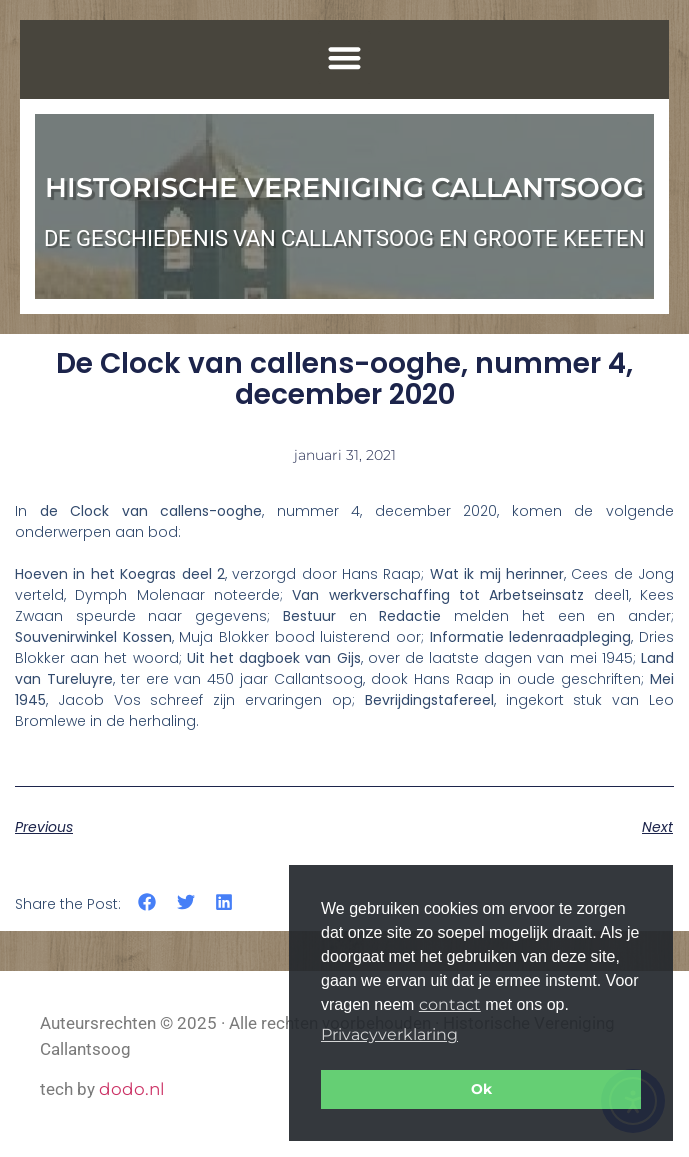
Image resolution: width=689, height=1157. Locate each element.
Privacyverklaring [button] (389, 1034)
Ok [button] (481, 1089)
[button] (344, 57)
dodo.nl (132, 1089)
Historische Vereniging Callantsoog (344, 187)
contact (450, 1004)
